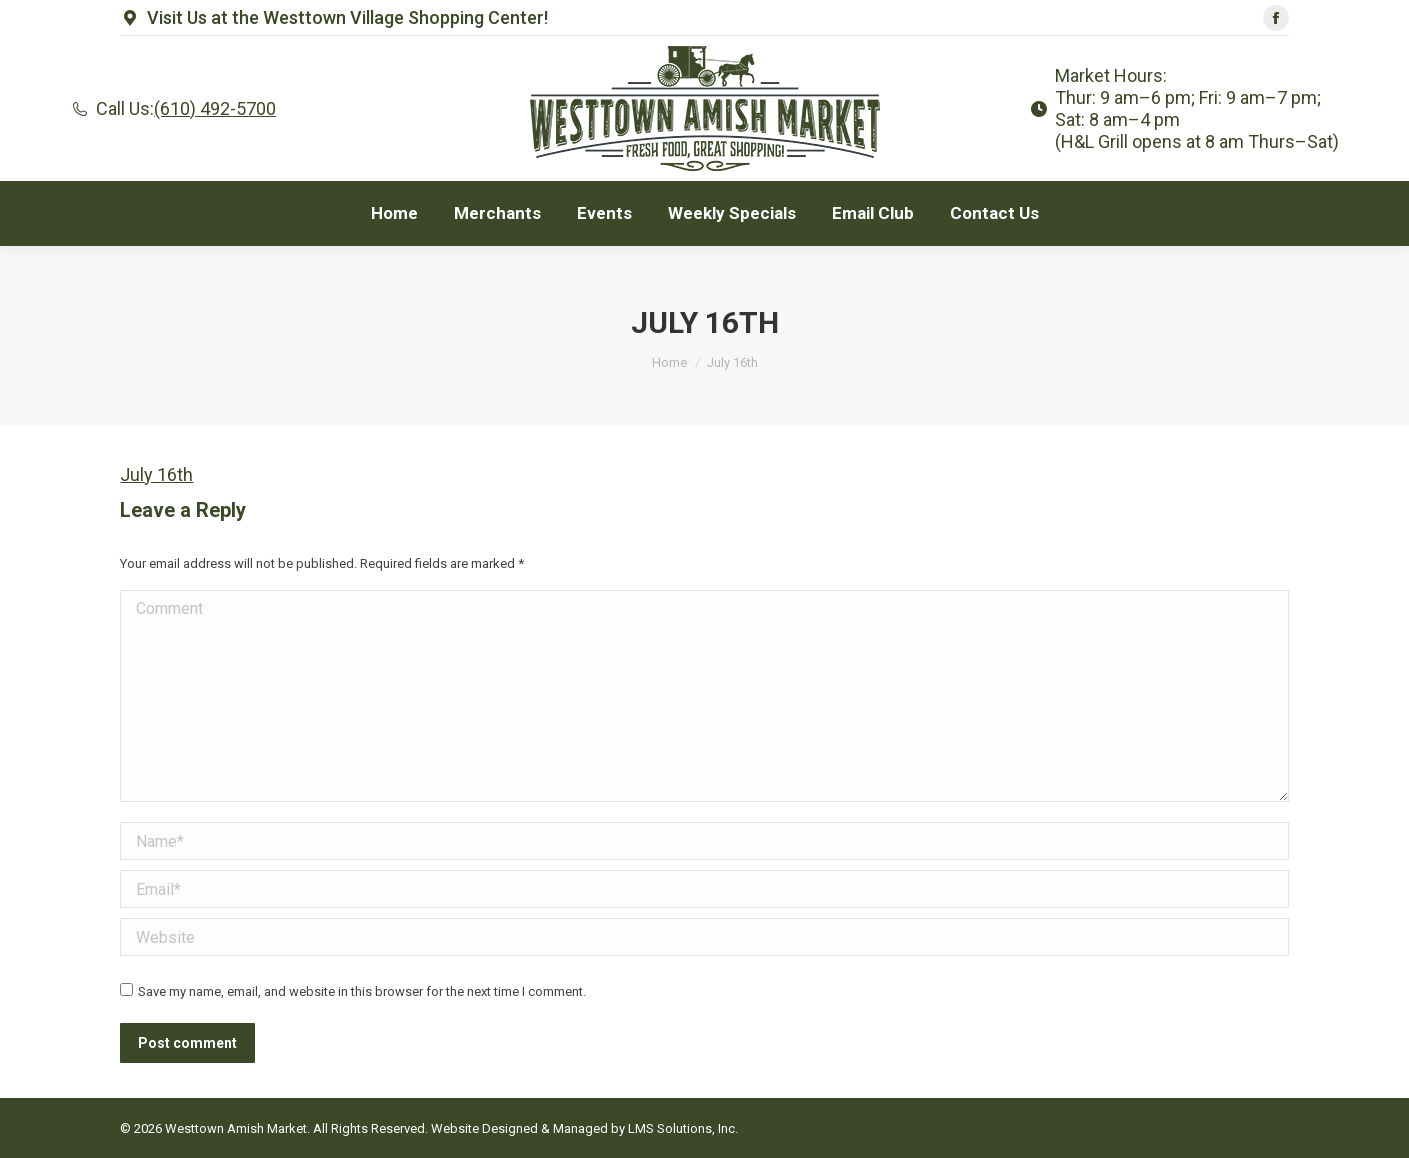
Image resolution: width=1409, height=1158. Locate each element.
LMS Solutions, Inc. (683, 1128)
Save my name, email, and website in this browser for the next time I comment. (362, 991)
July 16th (156, 474)
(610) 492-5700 (215, 108)
